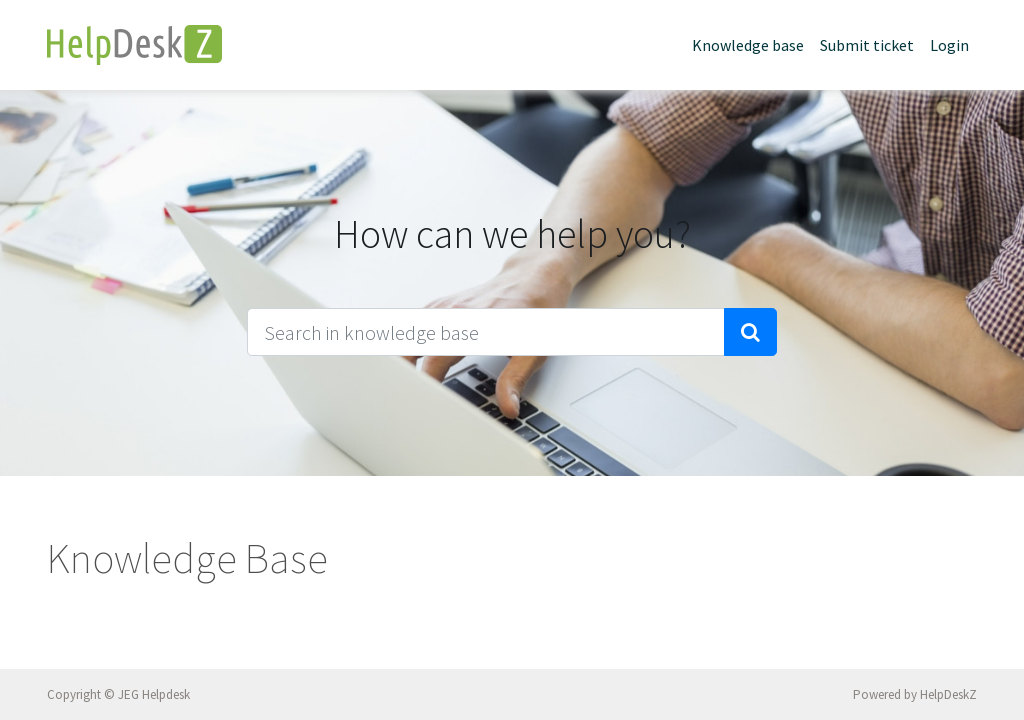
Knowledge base (748, 45)
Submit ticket (867, 45)
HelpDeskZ (948, 694)
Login (949, 45)
